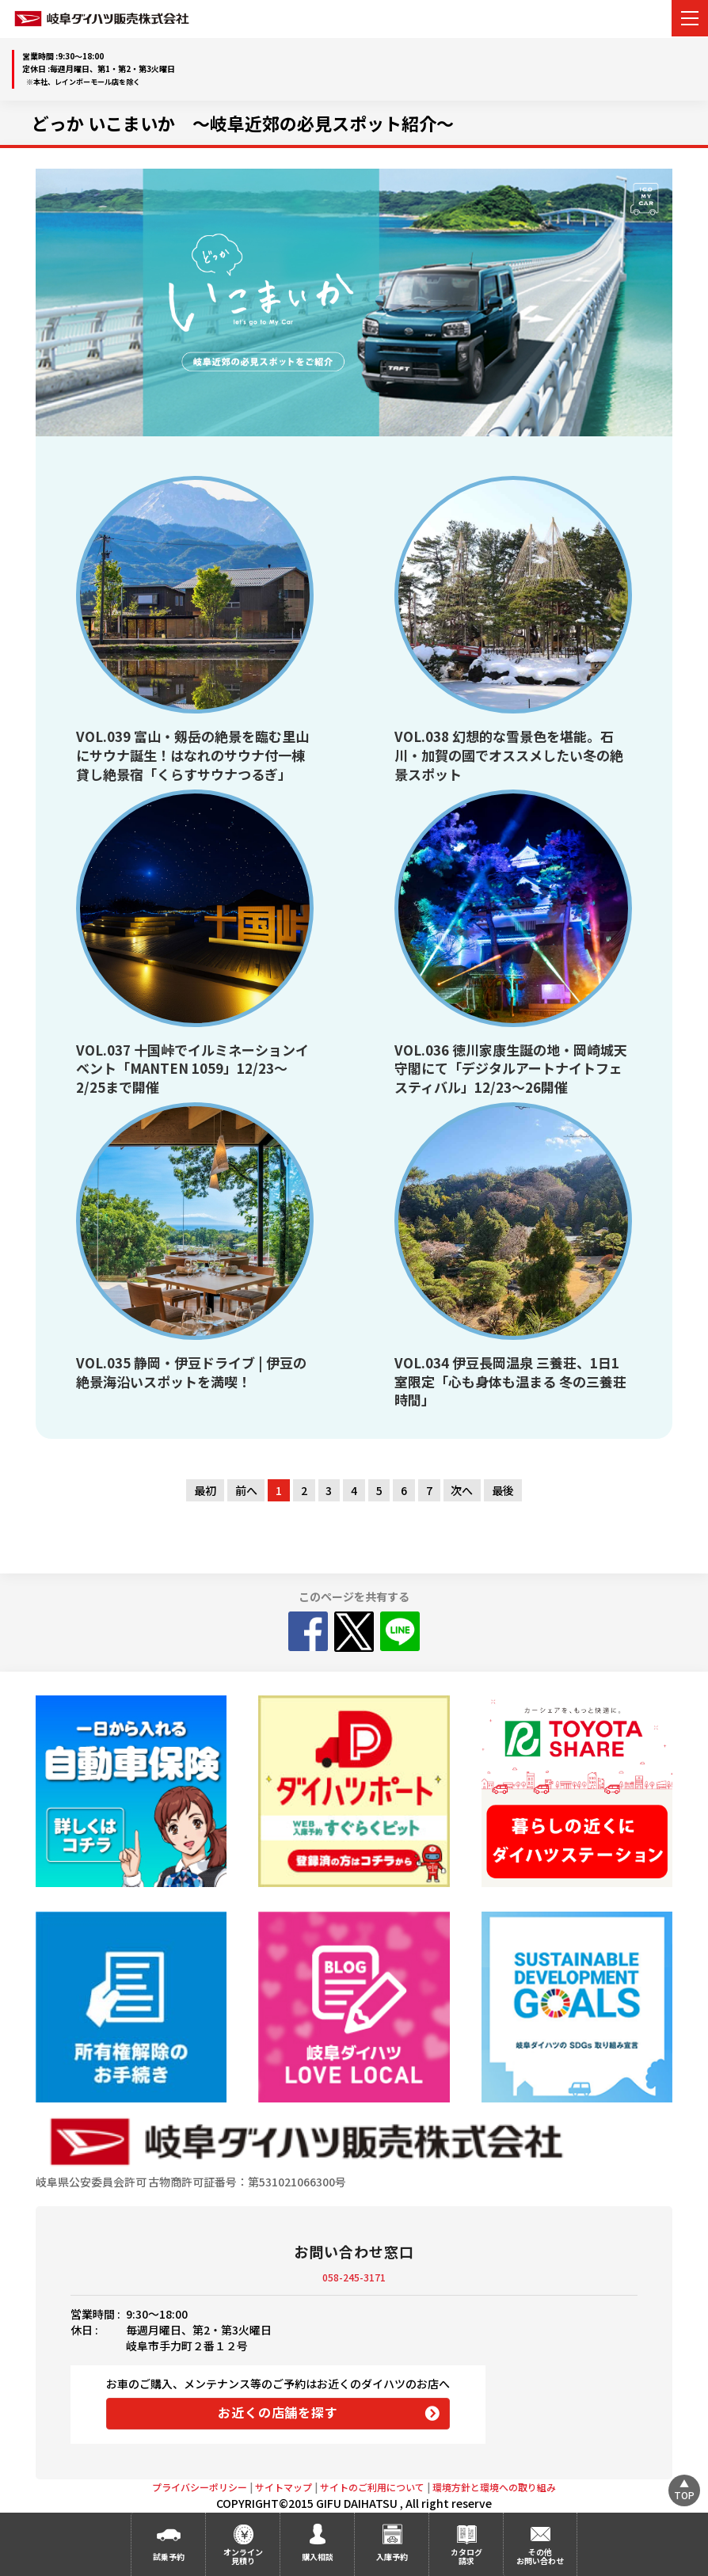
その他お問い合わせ (540, 2556)
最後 (503, 1490)
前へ (246, 1490)
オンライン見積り (243, 2556)
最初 (205, 1490)
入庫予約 (392, 2557)
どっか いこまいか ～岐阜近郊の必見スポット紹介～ (243, 122)
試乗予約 (169, 2557)
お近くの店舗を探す (277, 2412)
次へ (462, 1490)
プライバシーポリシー (199, 2487)
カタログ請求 (466, 2556)
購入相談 (317, 2557)
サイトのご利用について (372, 2487)
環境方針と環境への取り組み (494, 2487)
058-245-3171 (354, 2277)
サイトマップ (283, 2487)
